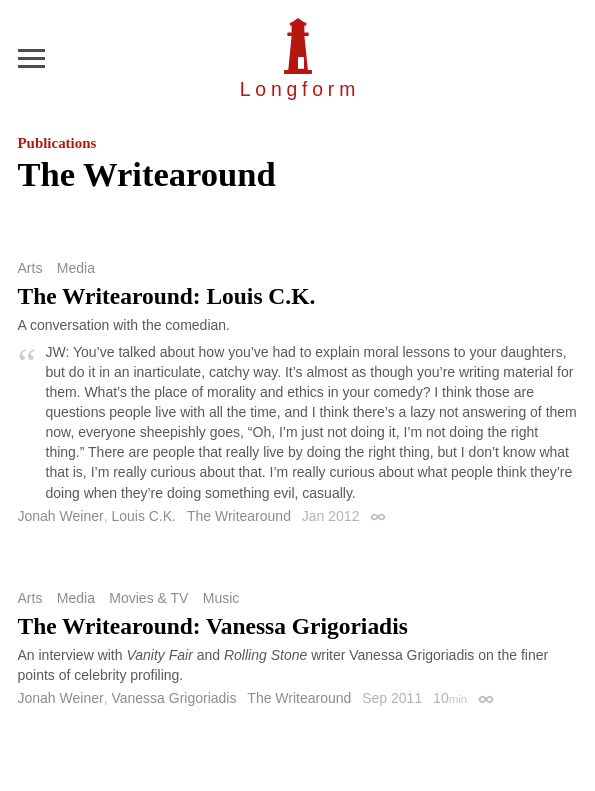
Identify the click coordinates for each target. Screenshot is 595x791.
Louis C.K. (143, 516)
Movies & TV (148, 598)
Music (221, 598)
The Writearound (239, 516)
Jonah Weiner (61, 516)
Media (76, 268)
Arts (30, 268)
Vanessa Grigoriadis (173, 698)
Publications (57, 143)
